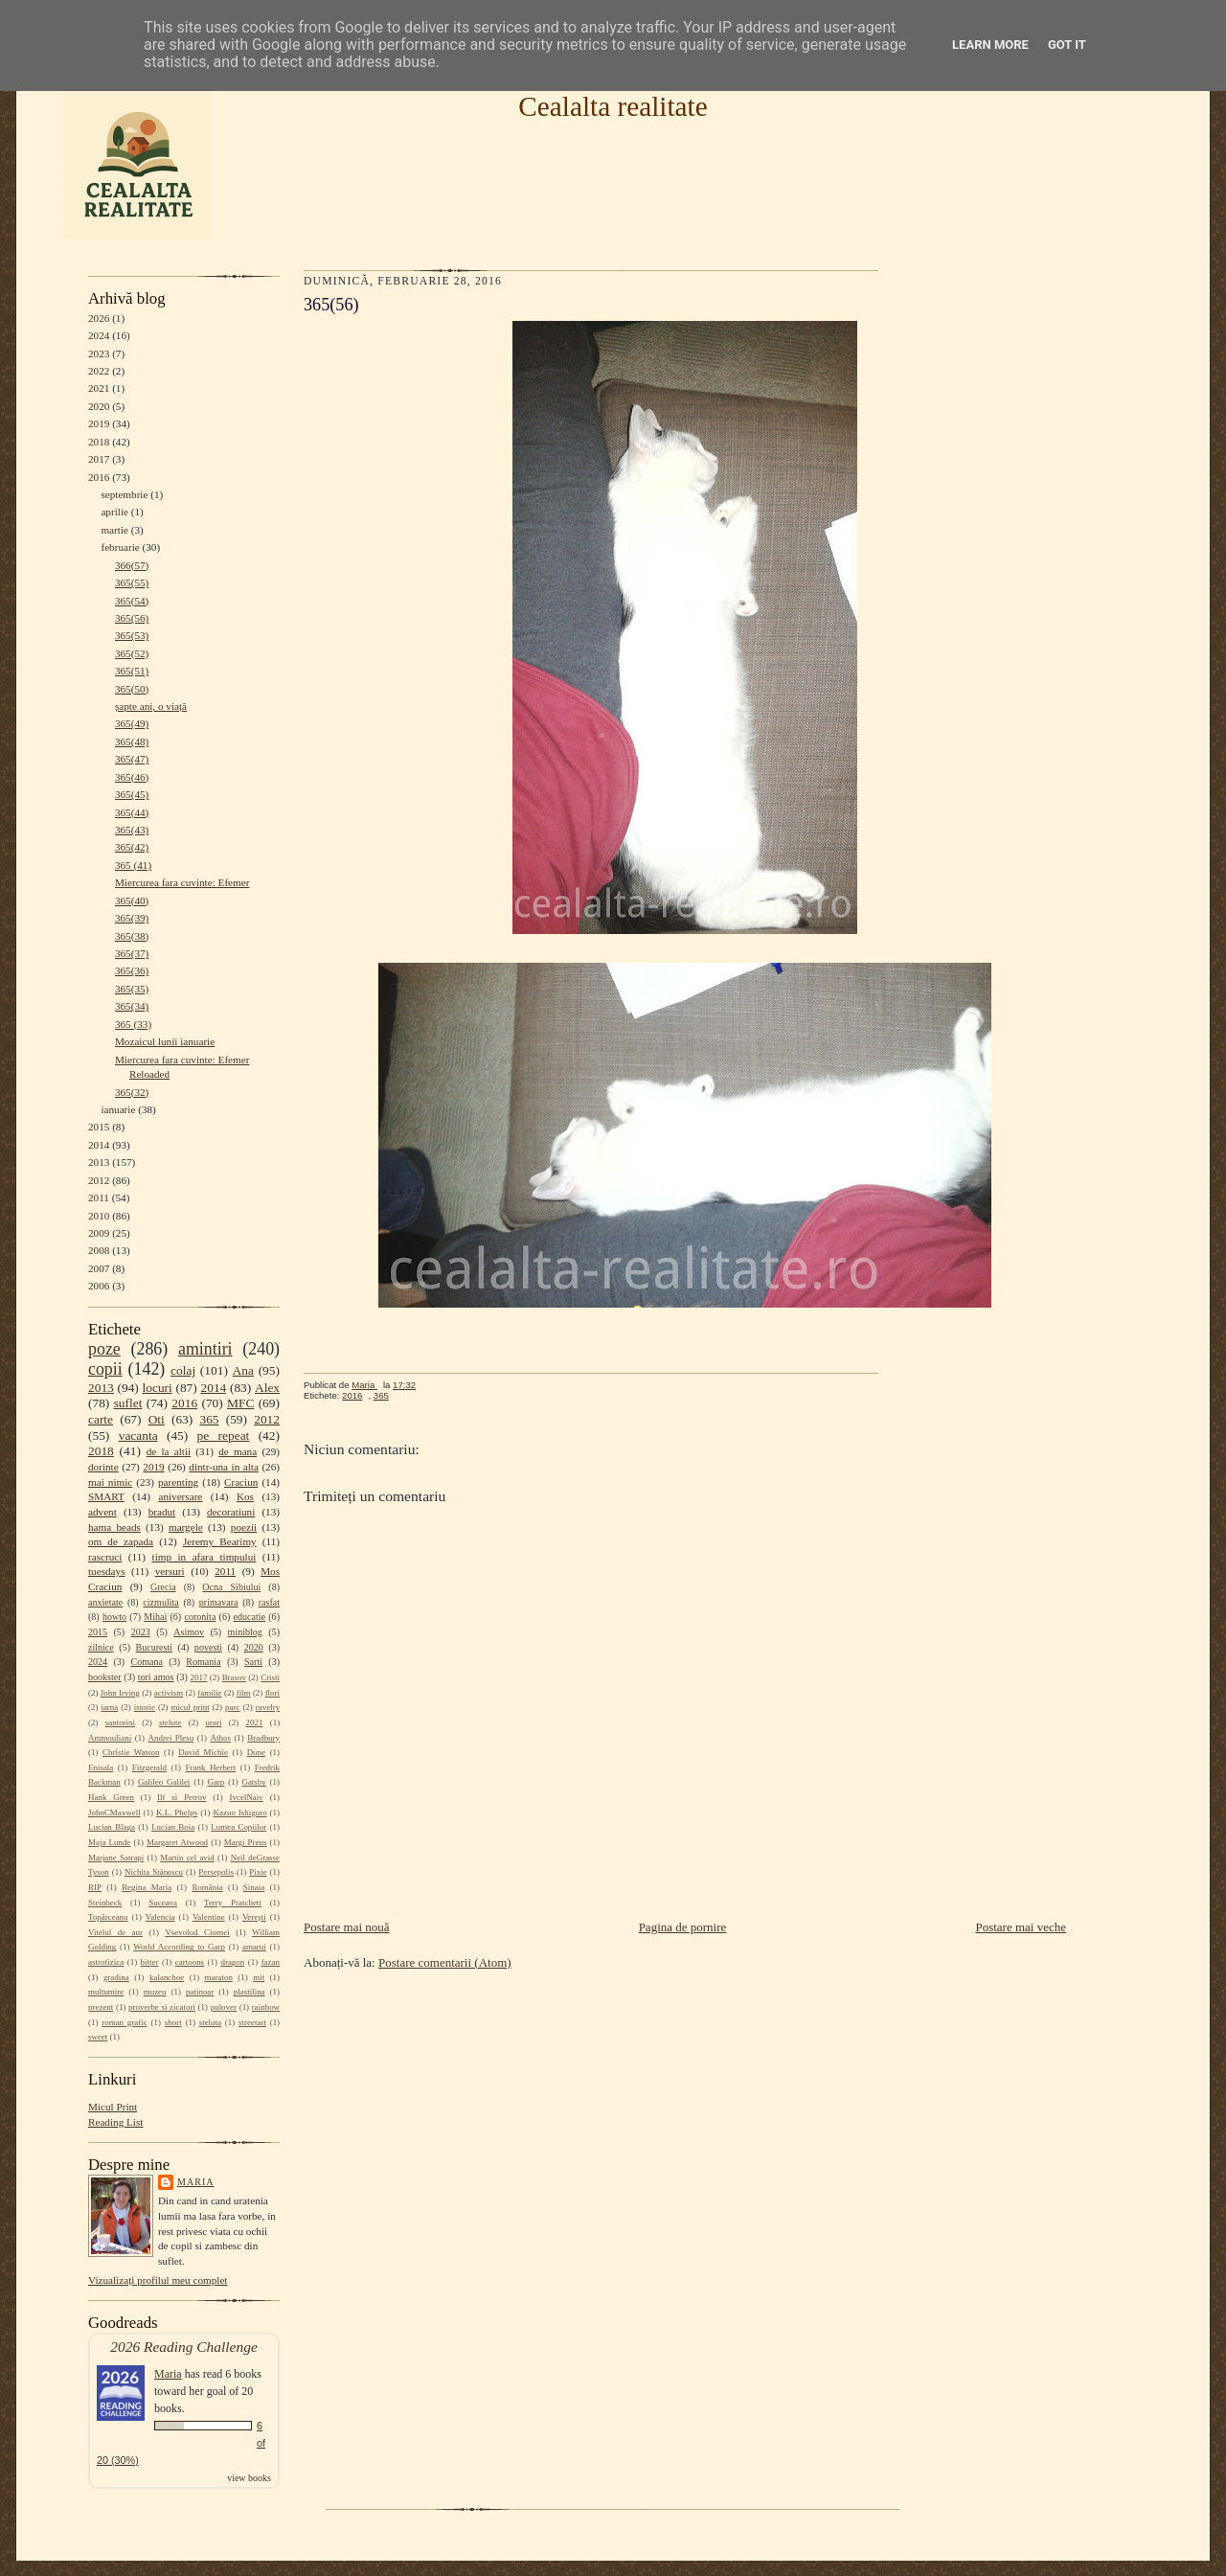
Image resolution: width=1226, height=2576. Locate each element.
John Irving (120, 1693)
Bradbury (263, 1738)
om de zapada (120, 1541)
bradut (162, 1511)
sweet (97, 2036)
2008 (98, 1250)
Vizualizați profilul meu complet (157, 2280)
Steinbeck (105, 1902)
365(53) (131, 635)
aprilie (114, 511)
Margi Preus (245, 1842)
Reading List (115, 2122)
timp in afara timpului (204, 1556)
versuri (170, 1571)
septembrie (124, 494)
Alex (267, 1387)
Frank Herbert (211, 1767)
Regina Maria (146, 1887)
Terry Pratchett (232, 1902)
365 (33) (133, 1024)
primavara (218, 1602)
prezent (100, 2007)
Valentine (209, 1917)
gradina (116, 1977)
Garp (215, 1782)
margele (186, 1527)
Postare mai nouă (347, 1927)
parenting (178, 1482)
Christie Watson (130, 1752)
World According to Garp (179, 1946)
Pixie (257, 1872)
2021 (98, 388)
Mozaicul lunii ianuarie (165, 1041)
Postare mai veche (1020, 1927)
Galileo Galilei (164, 1782)
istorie (144, 1707)
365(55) (131, 582)
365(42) (131, 847)
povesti (208, 1647)
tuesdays (106, 1571)
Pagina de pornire (683, 1927)
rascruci (105, 1556)
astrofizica (106, 1962)
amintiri (205, 1348)
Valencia (160, 1917)
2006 (98, 1285)
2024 (98, 335)
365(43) (131, 829)
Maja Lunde (109, 1842)
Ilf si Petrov (181, 1797)
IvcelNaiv (246, 1797)
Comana (146, 1661)
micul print (189, 1707)
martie (114, 530)
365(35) (131, 988)
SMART (106, 1496)
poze (104, 1348)
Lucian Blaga (111, 1827)
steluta (210, 2022)
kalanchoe (166, 1977)
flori (272, 1693)
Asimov (188, 1632)
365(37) (131, 953)
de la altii (169, 1451)
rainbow (266, 2007)
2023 (98, 353)
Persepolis (216, 1872)
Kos (245, 1496)
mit (258, 1977)
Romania (203, 1661)
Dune (256, 1752)
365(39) (131, 917)
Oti (156, 1419)
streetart (252, 2022)
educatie (249, 1616)
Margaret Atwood (177, 1842)
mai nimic (110, 1482)
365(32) (131, 1092)
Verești (254, 1917)
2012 (98, 1180)
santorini (120, 1722)
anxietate (105, 1602)
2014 (98, 1145)
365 (208, 1419)
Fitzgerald (149, 1767)
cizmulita (160, 1602)
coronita (200, 1616)
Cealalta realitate (612, 106)
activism (168, 1693)
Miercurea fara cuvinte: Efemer (182, 882)
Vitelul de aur (115, 1932)
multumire (106, 1991)
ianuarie (118, 1109)
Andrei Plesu (171, 1738)
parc (232, 1707)
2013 (98, 1162)
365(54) (131, 600)
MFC (240, 1403)
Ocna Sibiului (231, 1587)
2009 (98, 1233)
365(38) (131, 936)
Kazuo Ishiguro (240, 1812)
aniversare (180, 1496)
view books (249, 2478)
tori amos (156, 1677)
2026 (98, 318)
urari (214, 1722)
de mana (237, 1451)
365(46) (131, 777)
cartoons (189, 1962)
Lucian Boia (172, 1827)
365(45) (131, 794)
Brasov (234, 1677)
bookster (105, 1677)
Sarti (253, 1661)
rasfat (269, 1602)
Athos (221, 1738)
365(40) (131, 900)
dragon (232, 1962)
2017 (98, 459)
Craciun (241, 1482)
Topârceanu (108, 1917)
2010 (98, 1215)
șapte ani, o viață (151, 706)
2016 (98, 477)
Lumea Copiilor (238, 1827)
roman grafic (124, 2022)
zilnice (101, 1647)
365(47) (131, 758)
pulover (224, 2007)
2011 (98, 1197)
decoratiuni (231, 1511)
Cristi (270, 1677)
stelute (170, 1722)
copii (105, 1369)
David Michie (203, 1752)
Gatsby (253, 1782)
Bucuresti (154, 1647)
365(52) (131, 653)
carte (100, 1419)
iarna (109, 1707)
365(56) (131, 618)
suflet (128, 1403)
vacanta (138, 1435)
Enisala (100, 1767)
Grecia (163, 1587)
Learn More (990, 44)
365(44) (131, 812)
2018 (98, 441)
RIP (95, 1887)
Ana (243, 1370)
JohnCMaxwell (114, 1812)
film (244, 1693)
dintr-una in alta (224, 1466)
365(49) (131, 723)
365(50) (131, 689)
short (173, 2022)
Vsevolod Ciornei (197, 1932)
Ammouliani (109, 1738)
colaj (182, 1370)
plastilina (249, 1991)
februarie (120, 547)
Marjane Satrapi (116, 1857)
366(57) (131, 565)
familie (209, 1693)
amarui (254, 1946)
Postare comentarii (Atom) (444, 1962)
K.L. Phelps (176, 1812)
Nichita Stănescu (154, 1872)
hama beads (114, 1527)
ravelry (268, 1707)
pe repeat (223, 1435)
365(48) (131, 741)
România (207, 1887)
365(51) (131, 670)
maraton (219, 1977)
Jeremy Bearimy (220, 1541)
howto (114, 1616)
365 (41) (133, 865)
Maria (196, 2182)
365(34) (131, 1006)
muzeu (155, 1991)
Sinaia (253, 1887)
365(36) (131, 970)
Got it (1067, 44)
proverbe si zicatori (161, 2007)
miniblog (245, 1632)
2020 (98, 406)
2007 (98, 1268)
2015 (98, 1126)
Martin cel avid (187, 1857)
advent (102, 1511)
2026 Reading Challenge (184, 2346)
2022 (98, 370)
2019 (98, 423)
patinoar (200, 1991)
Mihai (155, 1616)
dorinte (103, 1466)
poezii (244, 1527)
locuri (157, 1387)
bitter (150, 1962)
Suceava (162, 1902)
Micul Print (112, 2106)
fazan (270, 1962)
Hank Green (111, 1797)
